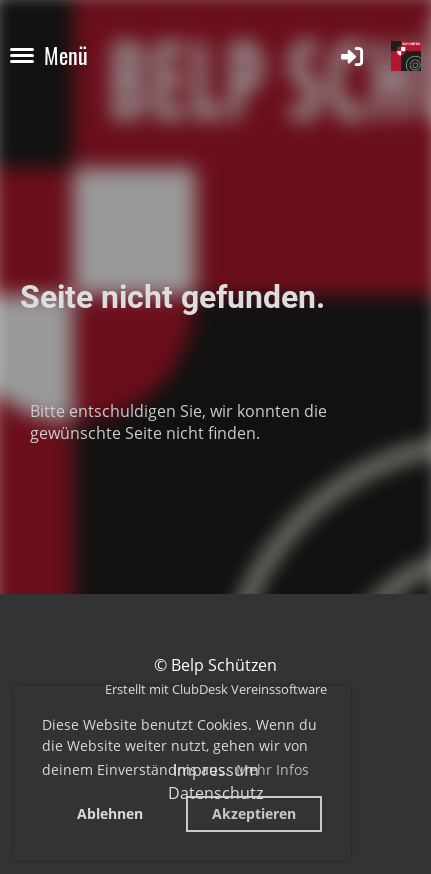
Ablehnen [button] (110, 813)
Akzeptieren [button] (254, 813)
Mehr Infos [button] (272, 769)
